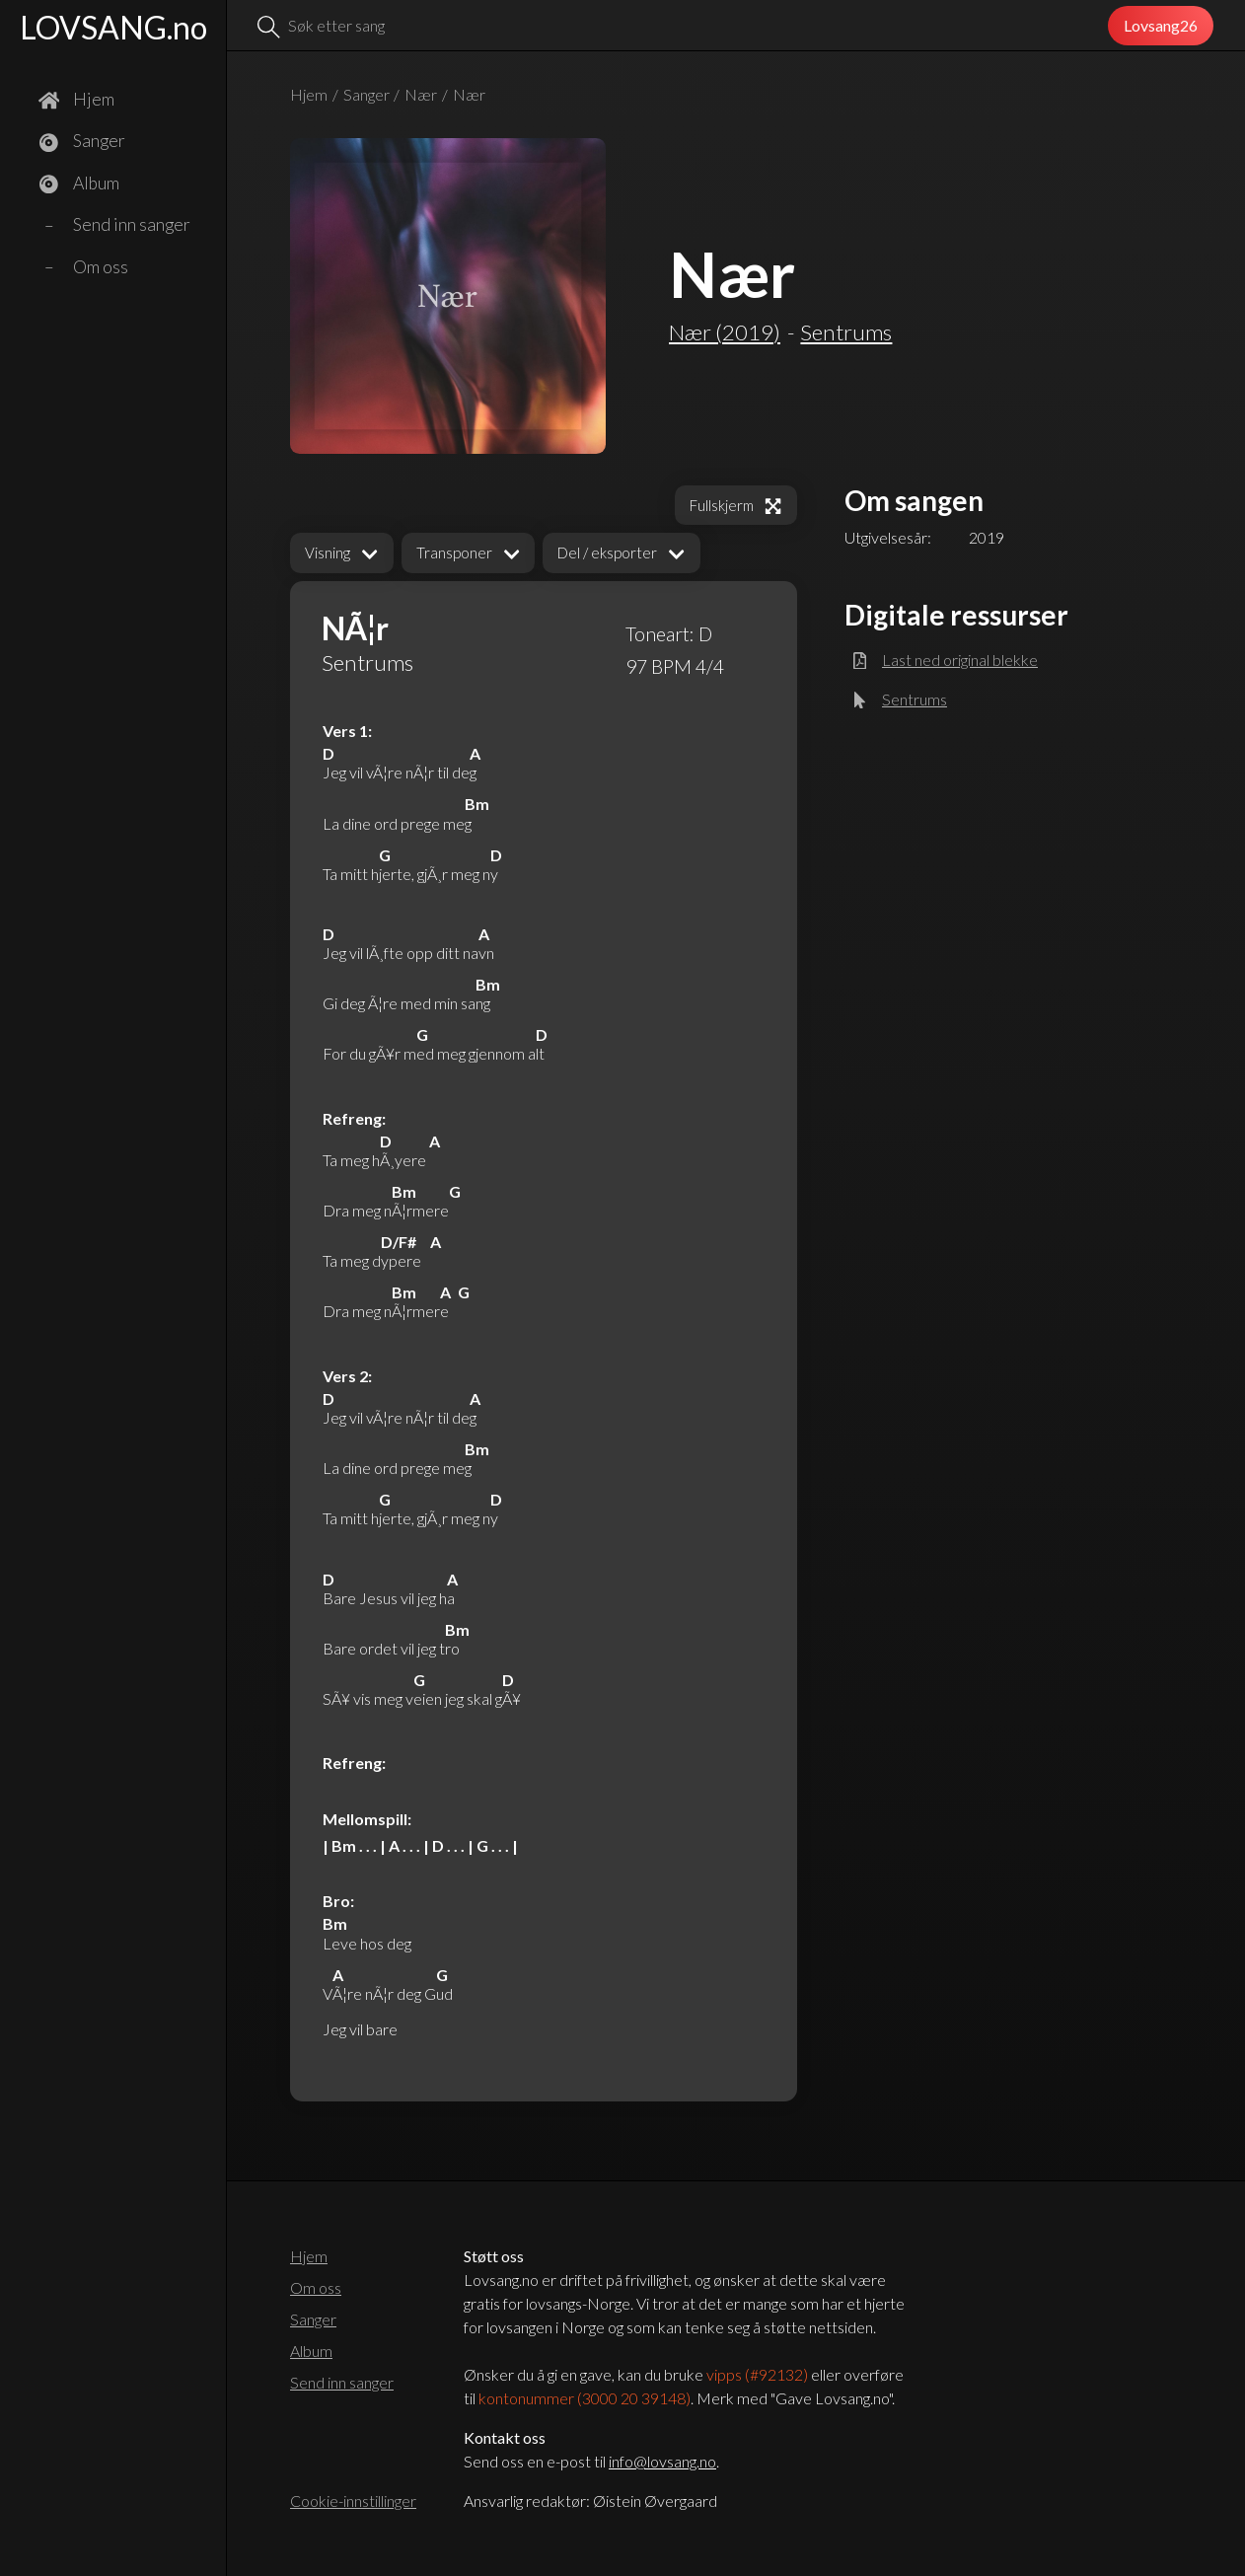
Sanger (366, 94)
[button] (342, 553)
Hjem (309, 94)
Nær (420, 94)
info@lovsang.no (662, 2461)
